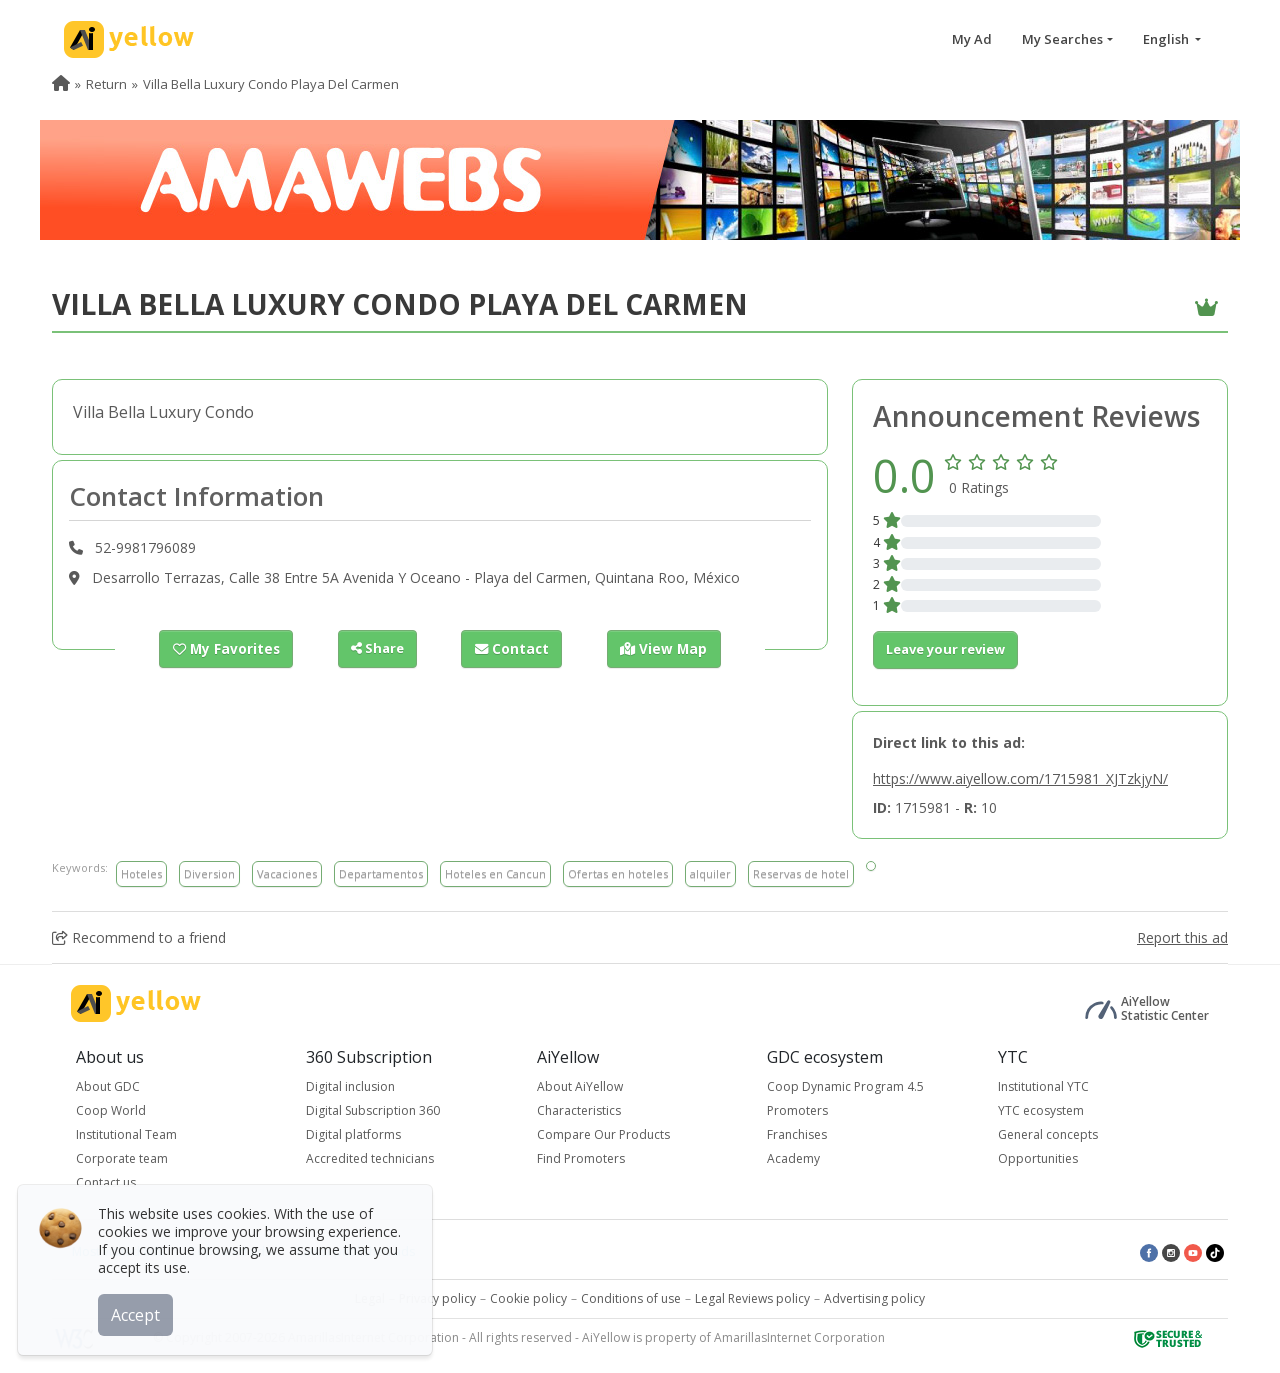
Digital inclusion (350, 1086)
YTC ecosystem (1041, 1110)
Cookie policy (528, 1298)
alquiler (710, 873)
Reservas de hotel (801, 873)
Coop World (111, 1110)
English (1167, 39)
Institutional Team (126, 1134)
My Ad (972, 39)
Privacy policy (437, 1298)
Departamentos (381, 873)
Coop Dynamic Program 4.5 (845, 1086)
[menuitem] (61, 84)
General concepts (1048, 1134)
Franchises (797, 1134)
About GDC (108, 1086)
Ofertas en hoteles (618, 873)
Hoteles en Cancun (495, 873)
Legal (370, 1298)
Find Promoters (581, 1158)
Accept (137, 1312)
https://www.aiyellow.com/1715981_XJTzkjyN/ (1020, 778)
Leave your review (945, 649)
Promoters (797, 1110)
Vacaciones (287, 873)
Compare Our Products (603, 1134)
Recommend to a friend (139, 937)
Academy (793, 1158)
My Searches (1062, 39)
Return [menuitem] (106, 84)
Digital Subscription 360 (373, 1110)
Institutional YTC (1043, 1086)
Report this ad (1182, 937)
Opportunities (1038, 1158)
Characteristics (579, 1110)
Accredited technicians (370, 1158)
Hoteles (141, 873)
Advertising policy (874, 1298)
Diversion (209, 873)
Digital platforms (353, 1134)
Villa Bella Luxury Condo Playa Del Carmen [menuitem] (271, 84)
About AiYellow (580, 1086)
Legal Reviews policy (752, 1298)
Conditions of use (631, 1298)
